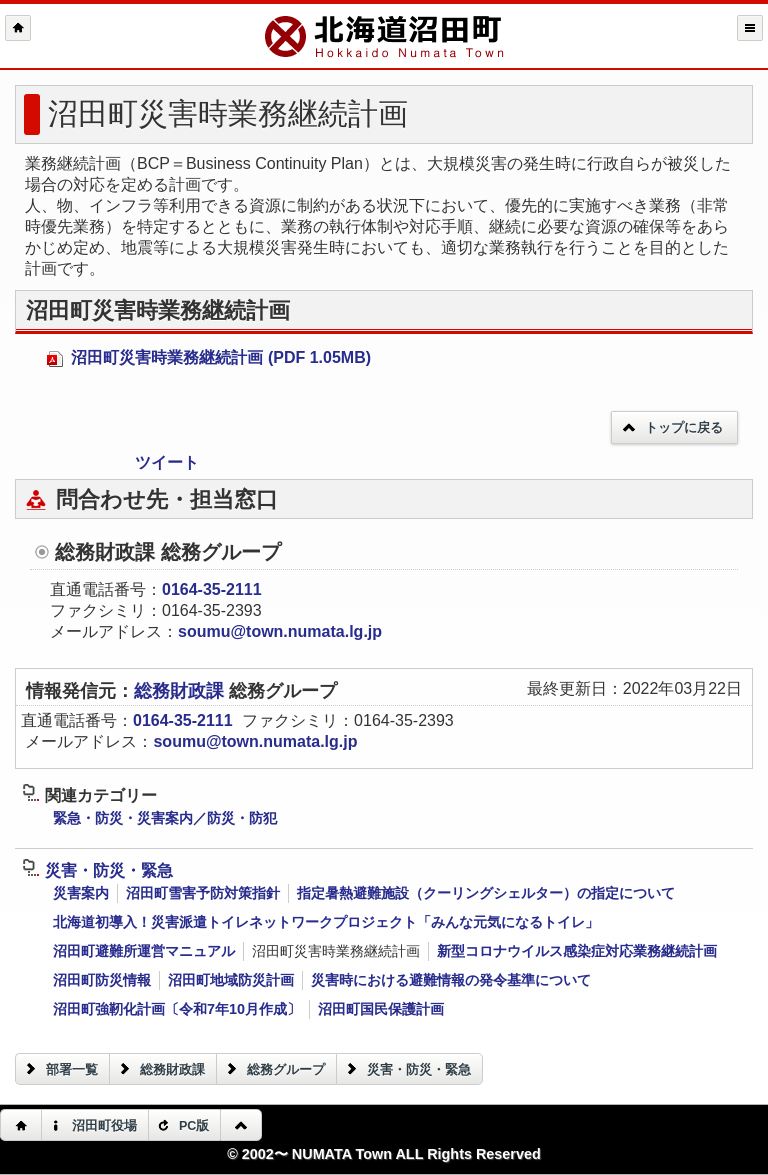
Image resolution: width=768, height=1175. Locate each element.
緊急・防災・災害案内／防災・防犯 (165, 818)
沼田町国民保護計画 (381, 1009)
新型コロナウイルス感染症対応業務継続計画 (577, 951)
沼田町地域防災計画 (231, 980)
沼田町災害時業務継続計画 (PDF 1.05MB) (209, 358)
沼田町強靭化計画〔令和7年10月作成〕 (177, 1009)
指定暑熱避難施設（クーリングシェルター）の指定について (486, 893)
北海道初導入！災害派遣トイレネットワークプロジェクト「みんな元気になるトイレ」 (326, 922)
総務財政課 (181, 691)
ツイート (167, 462)
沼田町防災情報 (102, 980)
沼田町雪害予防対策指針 (203, 893)
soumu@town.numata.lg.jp (280, 631)
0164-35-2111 (212, 589)
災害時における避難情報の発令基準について (451, 980)
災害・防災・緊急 (97, 870)
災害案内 (81, 893)
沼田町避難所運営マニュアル (144, 951)
